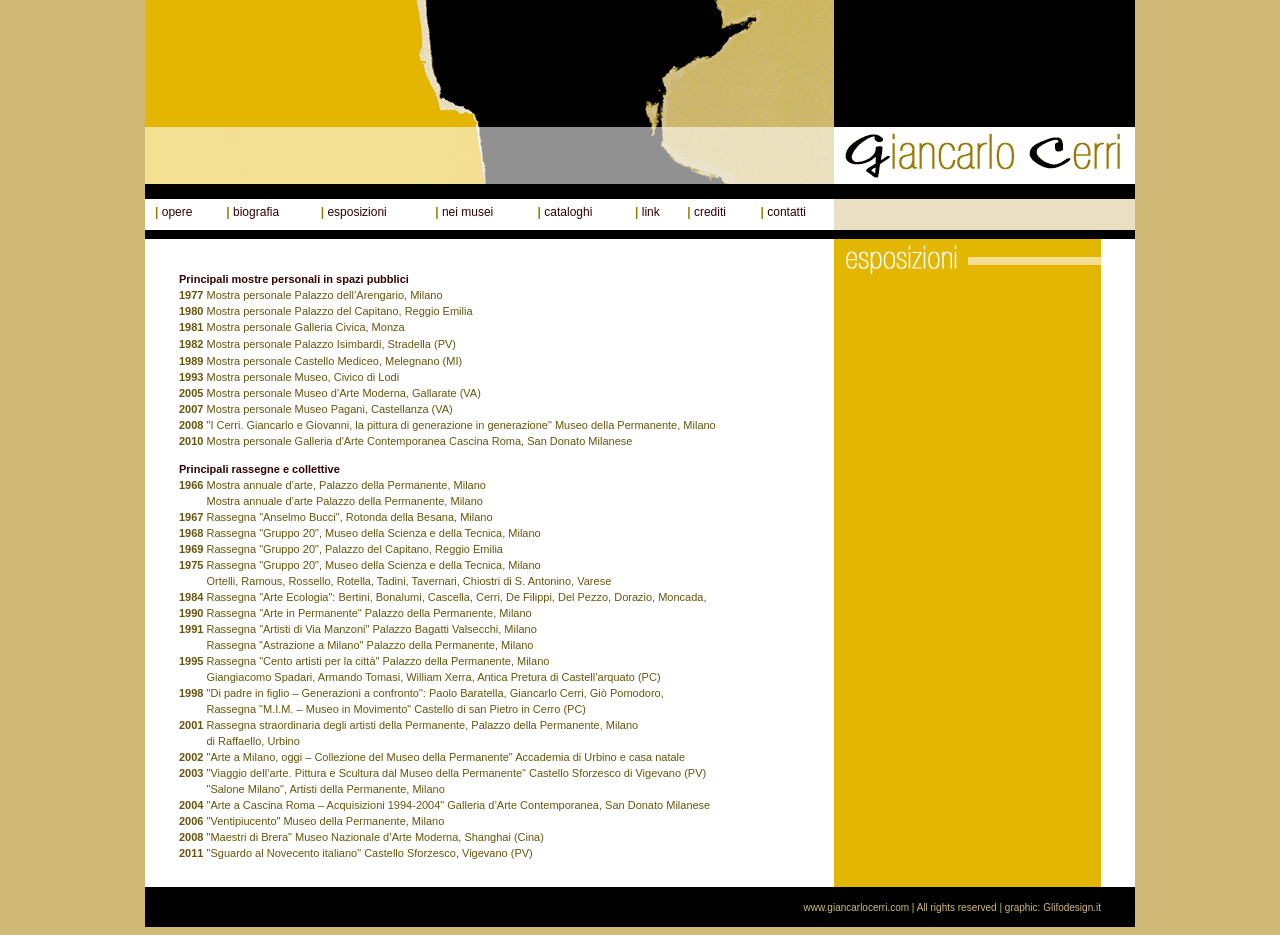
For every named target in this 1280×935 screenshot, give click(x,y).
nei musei (467, 212)
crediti (710, 212)
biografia (256, 212)
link (651, 212)
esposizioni (356, 212)
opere (177, 212)
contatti (786, 212)
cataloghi (568, 212)
